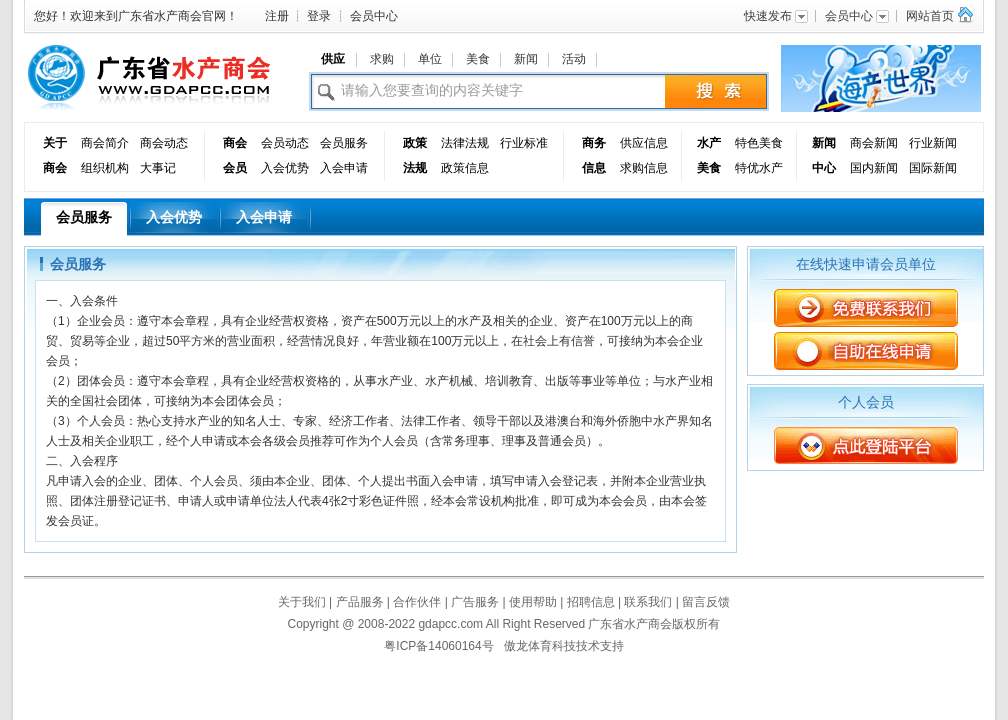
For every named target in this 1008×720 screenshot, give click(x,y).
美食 (478, 59)
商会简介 (105, 143)
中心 (824, 168)
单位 (430, 59)
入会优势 (285, 168)
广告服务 (475, 602)
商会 (55, 168)
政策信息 (465, 168)
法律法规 (465, 143)
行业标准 (524, 143)
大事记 (158, 168)
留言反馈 (706, 602)
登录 (319, 16)
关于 (55, 143)
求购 (382, 59)
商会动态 (164, 143)
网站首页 (930, 16)
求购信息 (644, 168)
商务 (594, 143)
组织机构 (105, 168)
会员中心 (374, 16)
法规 (415, 168)
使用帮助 (533, 602)
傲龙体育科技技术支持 (564, 646)
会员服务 (344, 143)
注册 (277, 16)
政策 (415, 143)
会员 (235, 168)
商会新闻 (874, 143)
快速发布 (777, 16)
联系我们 (648, 602)
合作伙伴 (417, 602)
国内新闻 (874, 168)
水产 (709, 143)
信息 (594, 168)
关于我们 (302, 602)
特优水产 (759, 168)
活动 (574, 59)
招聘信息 (591, 602)
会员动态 (285, 143)
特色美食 (759, 143)
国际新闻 (933, 168)
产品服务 (360, 602)
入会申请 (344, 168)
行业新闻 (933, 143)
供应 (333, 59)
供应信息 (644, 143)
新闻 (526, 59)
